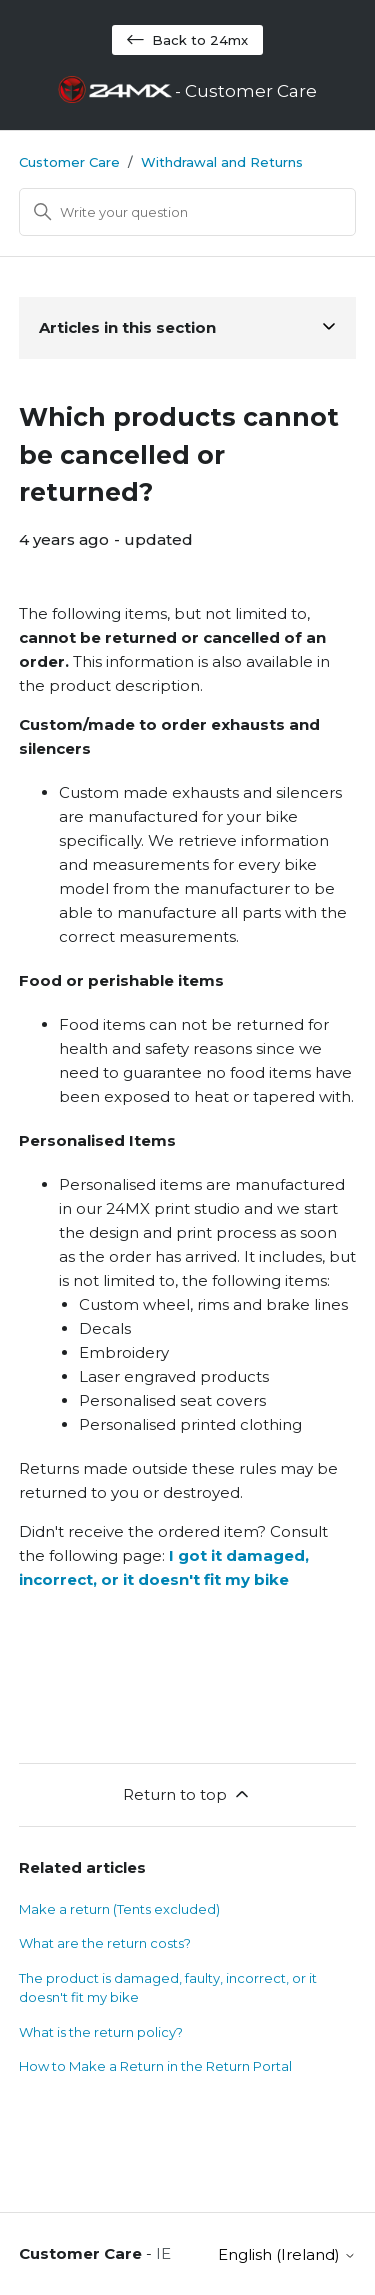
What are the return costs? (105, 1943)
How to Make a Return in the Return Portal (155, 2066)
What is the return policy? (101, 2032)
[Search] (188, 212)
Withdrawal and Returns (222, 162)
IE (163, 2253)
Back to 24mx (187, 40)
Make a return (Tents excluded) (119, 1909)
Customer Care (69, 162)
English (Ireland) (287, 2254)
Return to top (187, 1794)
